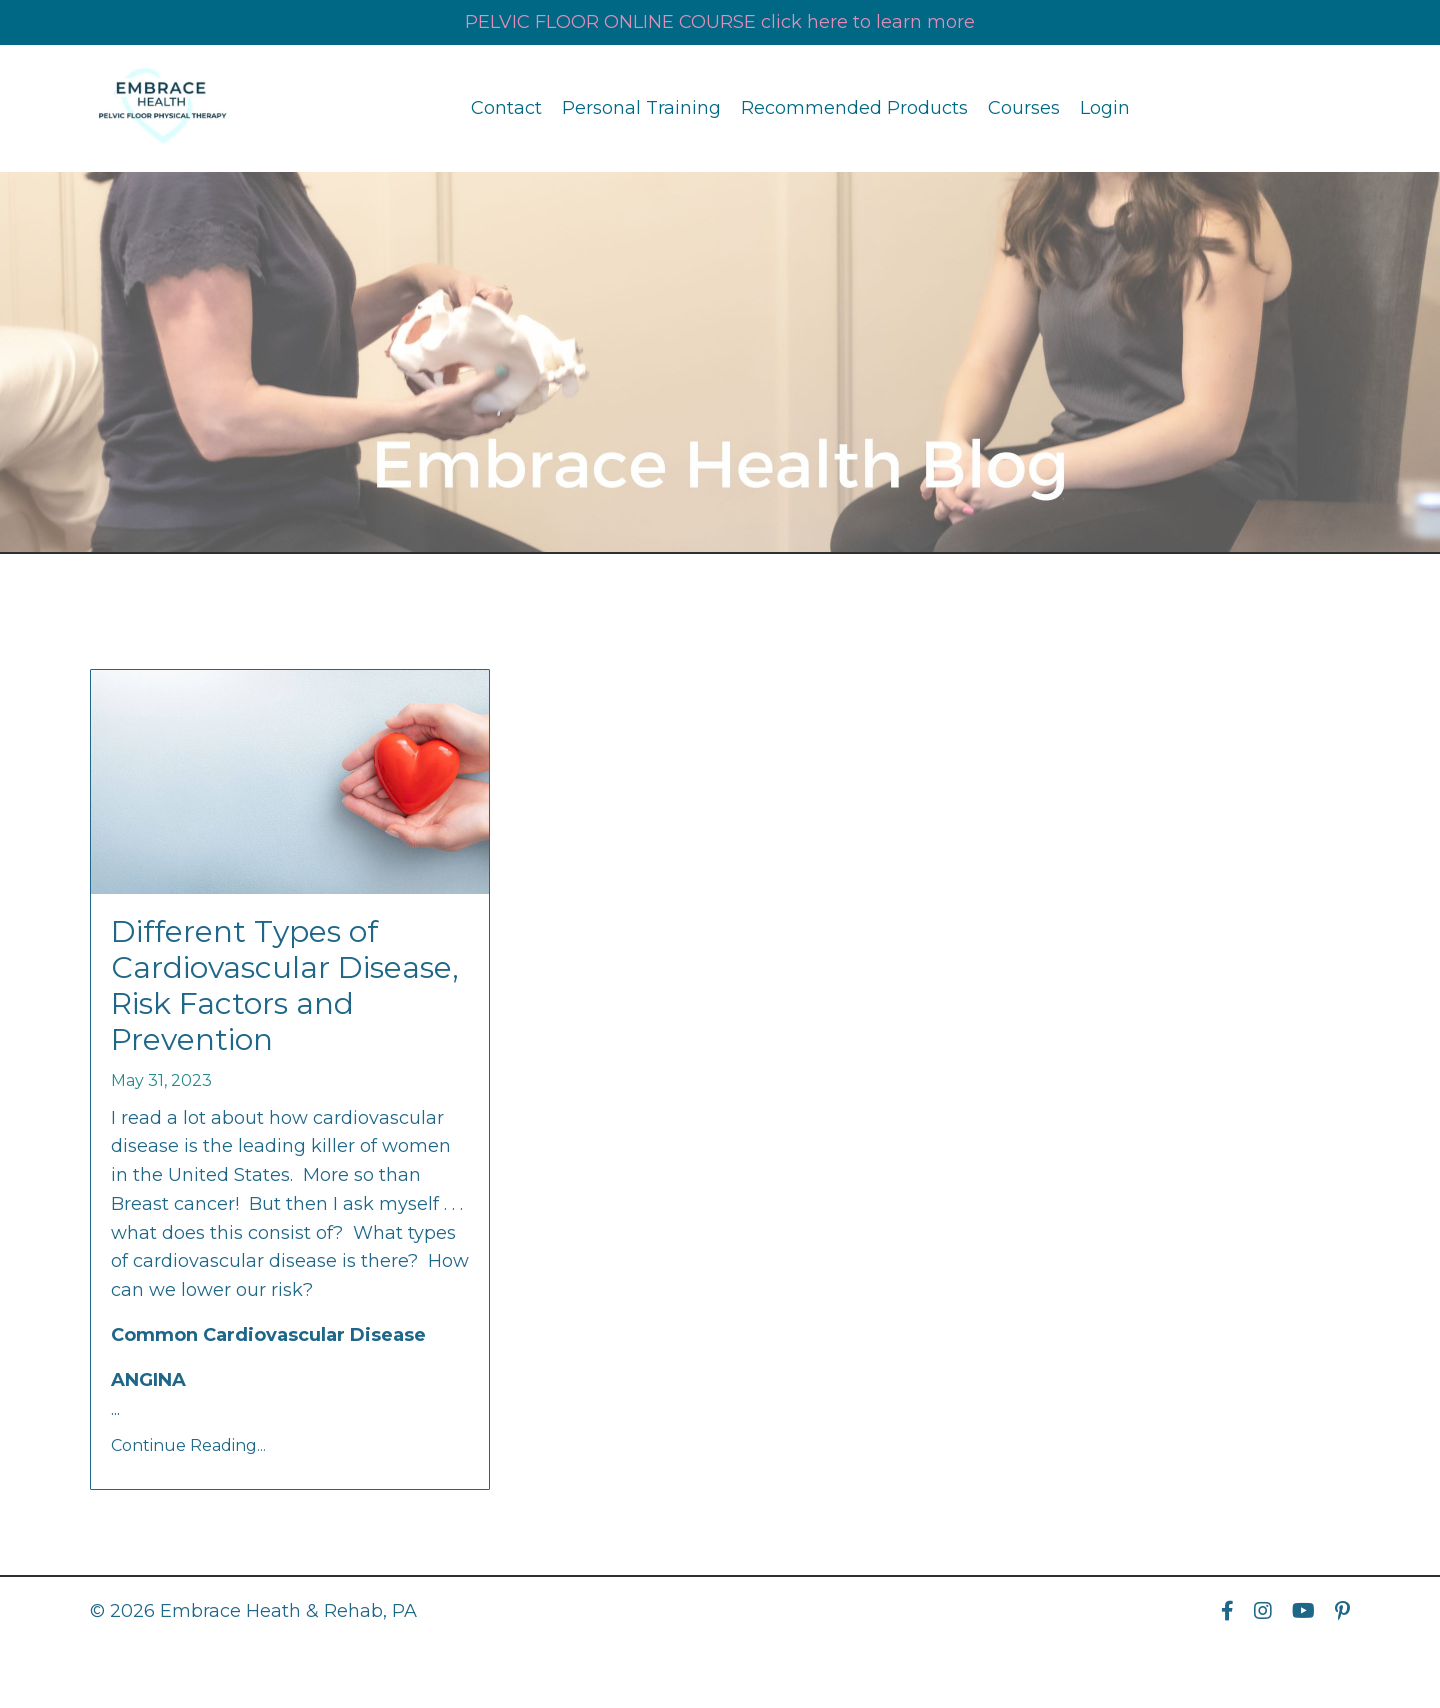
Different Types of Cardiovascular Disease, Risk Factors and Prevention (285, 986)
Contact (506, 108)
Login (1105, 108)
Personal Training (641, 108)
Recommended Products (854, 108)
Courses (1024, 108)
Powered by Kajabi (1285, 1657)
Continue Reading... (188, 1445)
